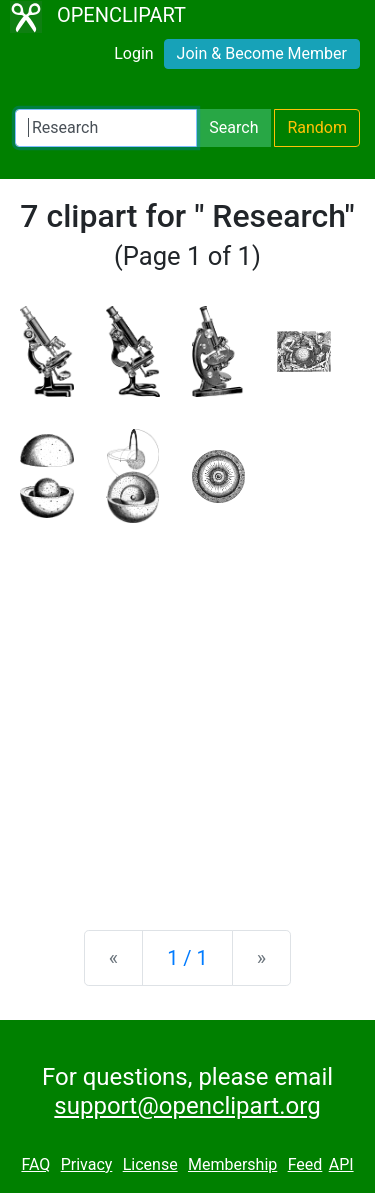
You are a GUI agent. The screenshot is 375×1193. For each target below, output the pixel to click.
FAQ (35, 1164)
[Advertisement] (187, 710)
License (150, 1164)
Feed (305, 1164)
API (341, 1164)
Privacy (87, 1164)
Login (133, 53)
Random (317, 127)
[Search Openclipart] (106, 128)
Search (233, 127)
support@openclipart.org (187, 1106)
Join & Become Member (262, 53)
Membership (232, 1164)
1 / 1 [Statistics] (187, 958)
